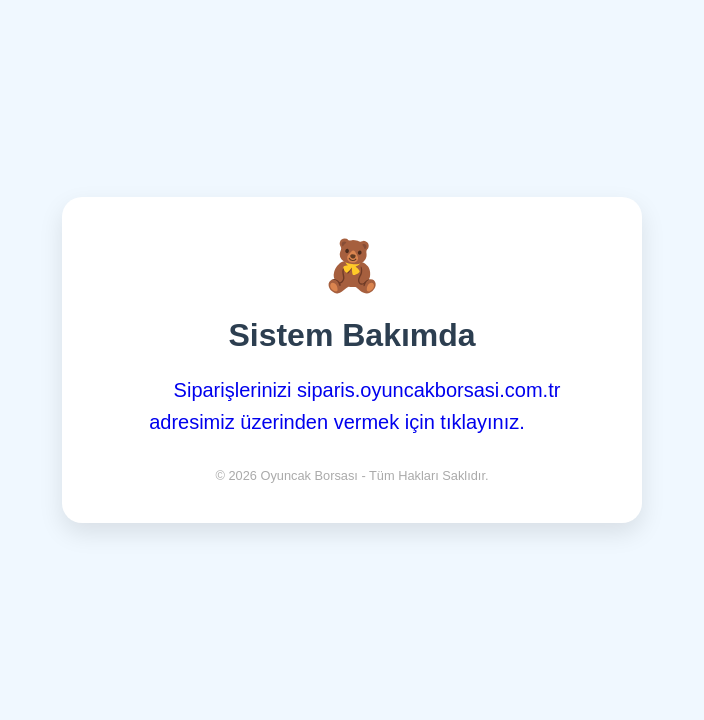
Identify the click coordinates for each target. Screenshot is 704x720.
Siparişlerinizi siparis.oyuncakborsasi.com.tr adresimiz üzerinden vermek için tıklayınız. (354, 406)
